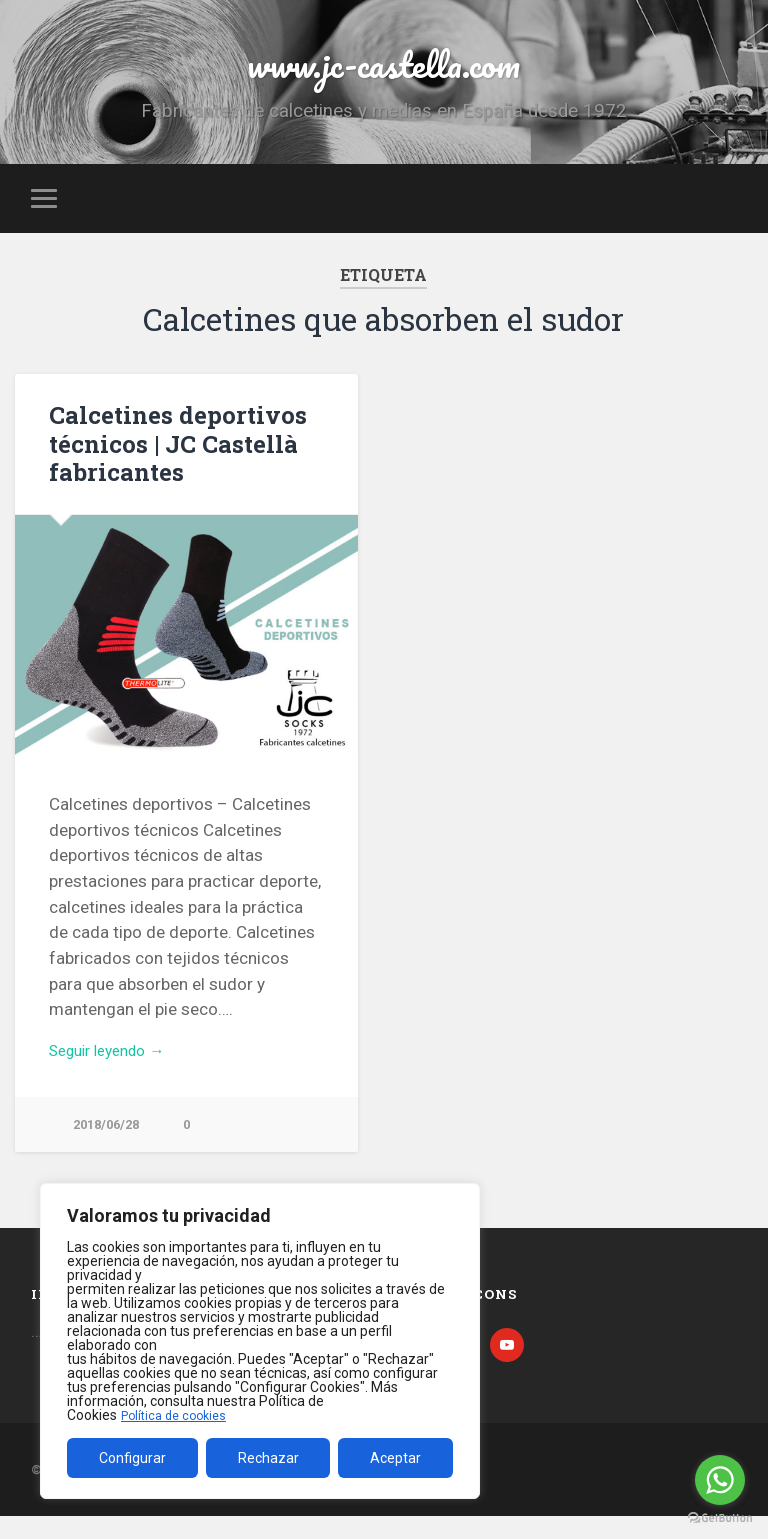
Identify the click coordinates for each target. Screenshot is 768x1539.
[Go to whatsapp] (720, 1480)
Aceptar (395, 1458)
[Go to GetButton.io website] (720, 1518)
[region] (260, 1341)
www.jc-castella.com (384, 69)
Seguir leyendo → (115, 1067)
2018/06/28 (110, 1143)
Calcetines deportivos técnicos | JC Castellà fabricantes (169, 459)
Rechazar (268, 1458)
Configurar (132, 1458)
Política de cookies (179, 1415)
